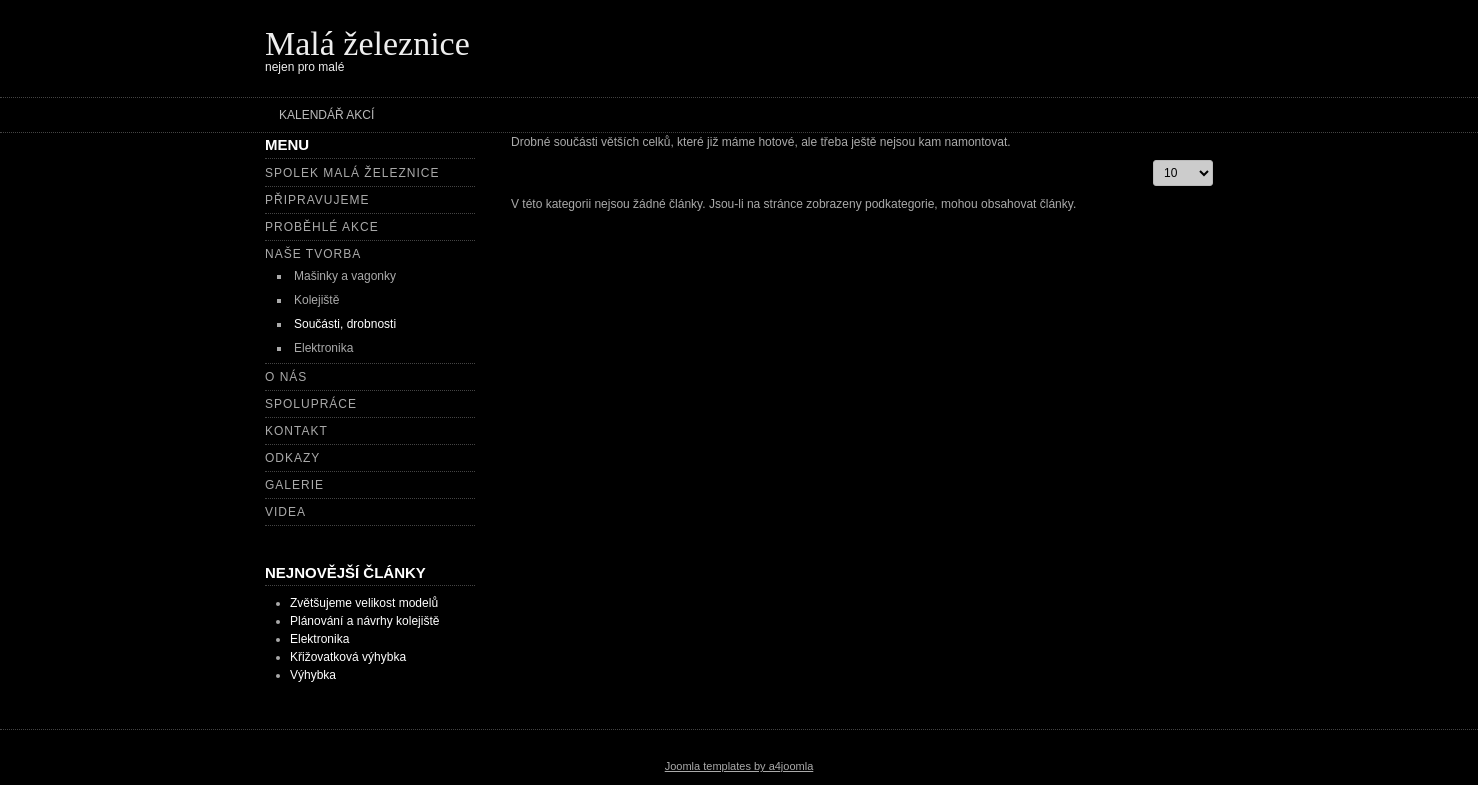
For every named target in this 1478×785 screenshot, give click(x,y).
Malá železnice (367, 43)
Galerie (294, 485)
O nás (286, 377)
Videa (285, 512)
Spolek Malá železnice (352, 173)
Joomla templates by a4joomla (739, 766)
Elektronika (323, 348)
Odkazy (292, 458)
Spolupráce (311, 404)
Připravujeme (317, 200)
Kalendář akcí (326, 115)
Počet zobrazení (1153, 160)
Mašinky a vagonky (345, 276)
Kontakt (296, 431)
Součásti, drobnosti (345, 324)
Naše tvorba (313, 254)
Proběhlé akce (322, 227)
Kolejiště (316, 300)
